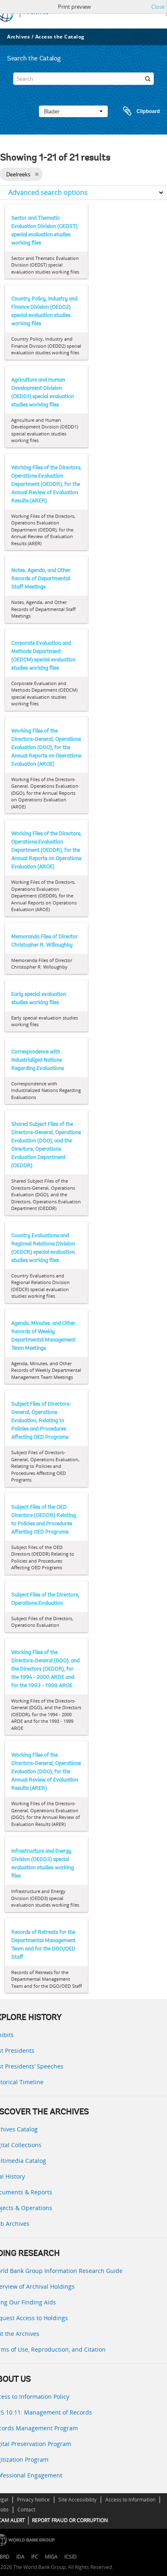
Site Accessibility (77, 2499)
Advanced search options (47, 192)
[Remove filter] (37, 174)
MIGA (51, 2556)
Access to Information (130, 2499)
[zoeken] (147, 78)
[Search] (83, 78)
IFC (34, 2556)
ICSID (70, 2556)
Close (158, 6)
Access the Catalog (60, 36)
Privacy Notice (33, 2499)
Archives (18, 36)
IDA (20, 2556)
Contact (26, 2509)
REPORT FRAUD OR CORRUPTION (70, 2520)
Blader (73, 111)
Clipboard (137, 111)
